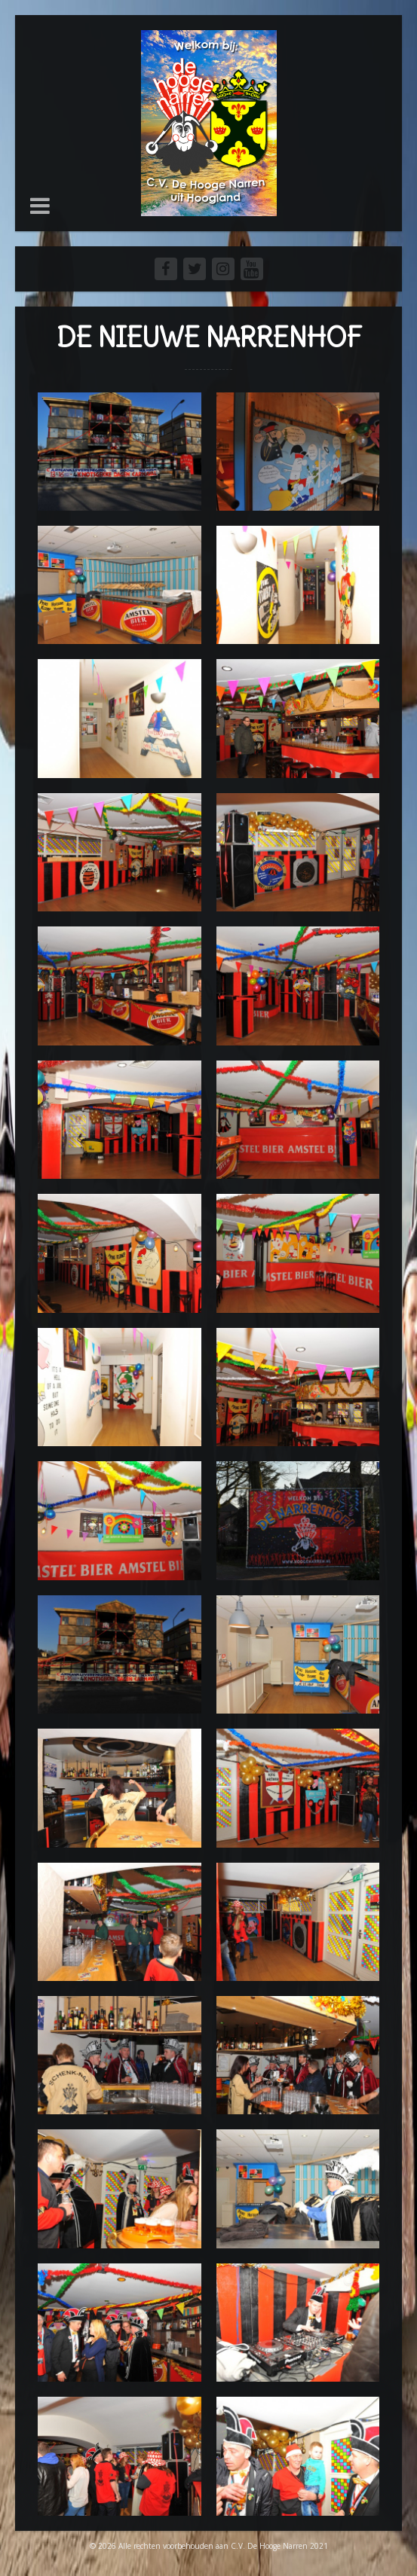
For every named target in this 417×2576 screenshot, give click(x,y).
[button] (40, 205)
